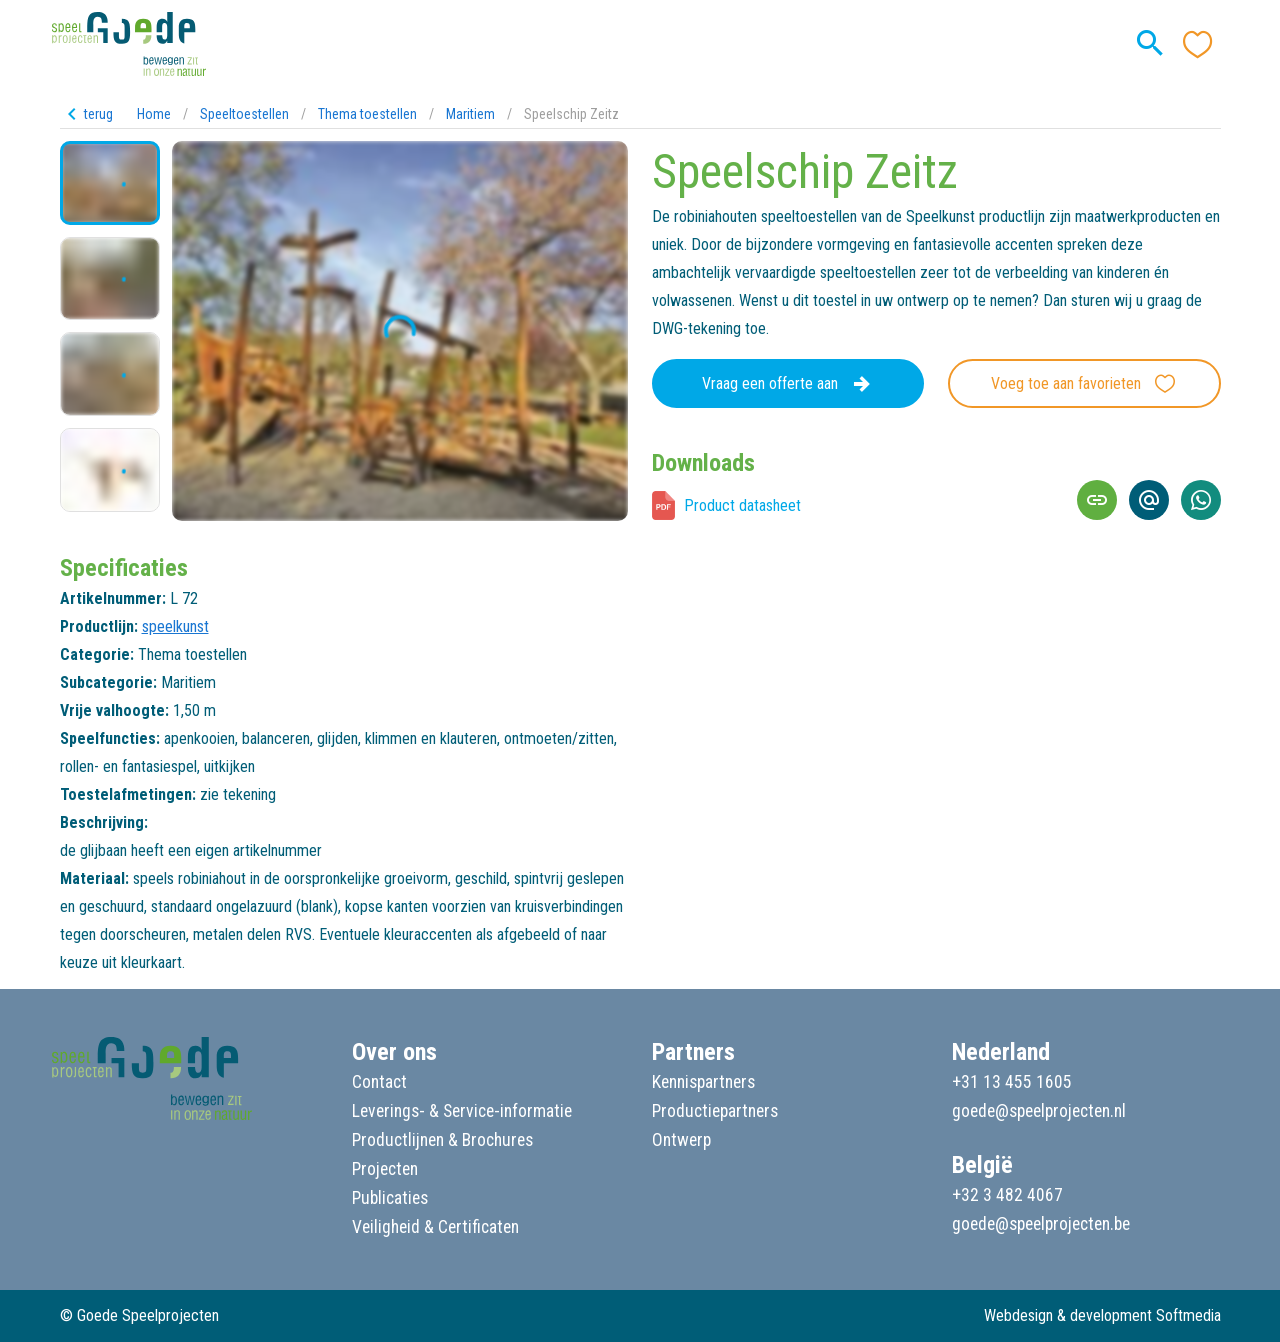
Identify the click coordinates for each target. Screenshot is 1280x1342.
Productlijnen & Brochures (442, 1140)
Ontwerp (681, 1140)
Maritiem (470, 114)
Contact (379, 1082)
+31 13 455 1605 (1012, 1082)
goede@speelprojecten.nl (1039, 1111)
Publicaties (390, 1198)
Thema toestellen (367, 114)
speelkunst (175, 626)
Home (154, 114)
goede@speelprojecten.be (1041, 1224)
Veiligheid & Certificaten (435, 1227)
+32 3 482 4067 (1007, 1195)
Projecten (385, 1169)
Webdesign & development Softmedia (1102, 1315)
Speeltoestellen (244, 114)
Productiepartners (715, 1111)
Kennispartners (703, 1082)
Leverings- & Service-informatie (462, 1111)
